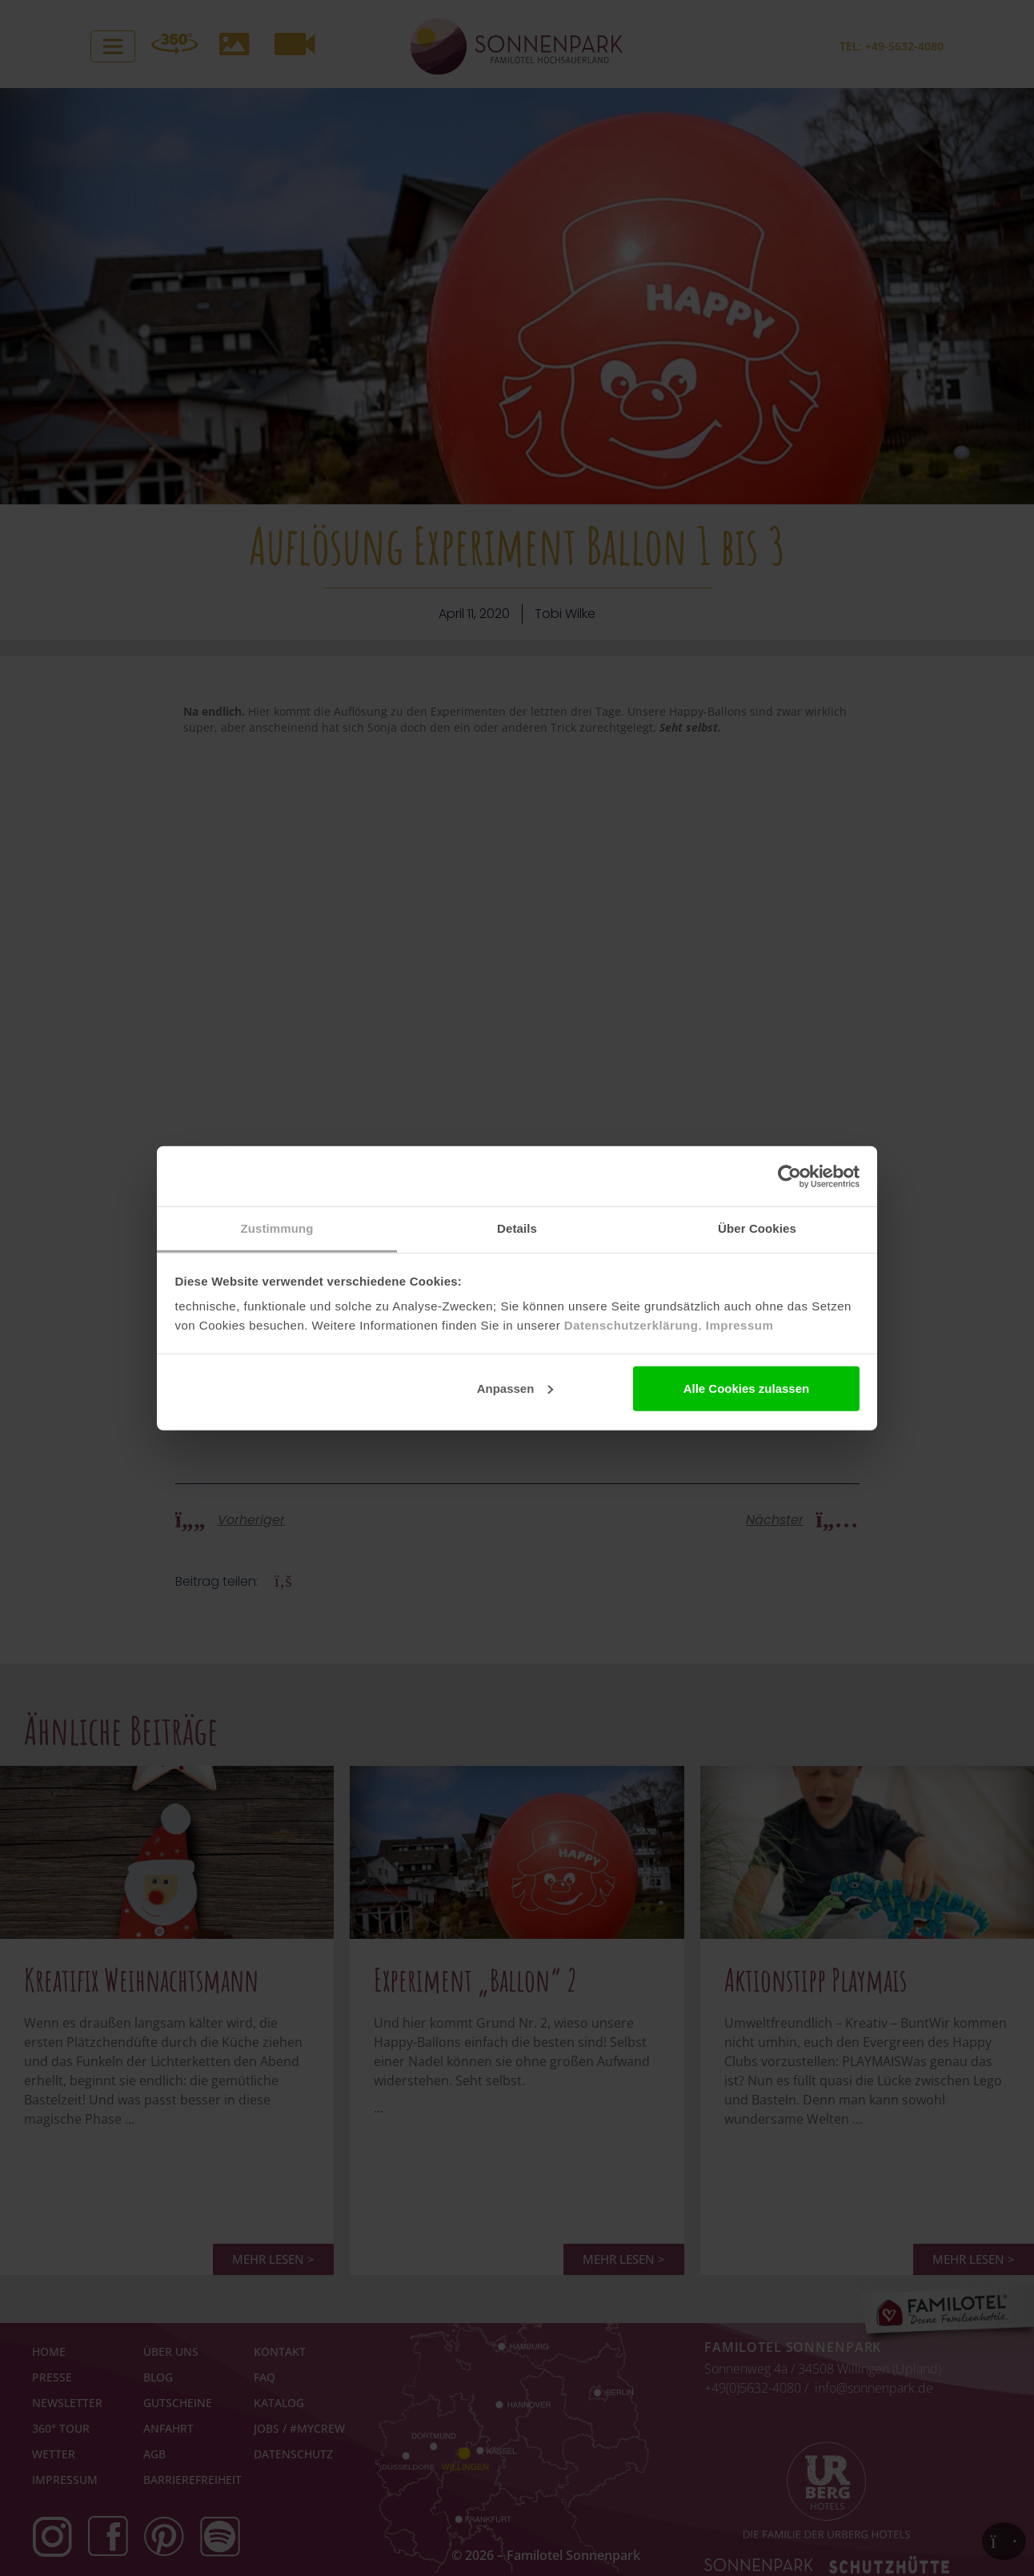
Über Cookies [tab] (757, 1228)
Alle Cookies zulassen (746, 1387)
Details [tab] (517, 1228)
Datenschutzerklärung (631, 1325)
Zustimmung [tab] (277, 1228)
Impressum (740, 1325)
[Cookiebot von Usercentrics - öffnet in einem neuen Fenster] (789, 1176)
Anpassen (515, 1387)
